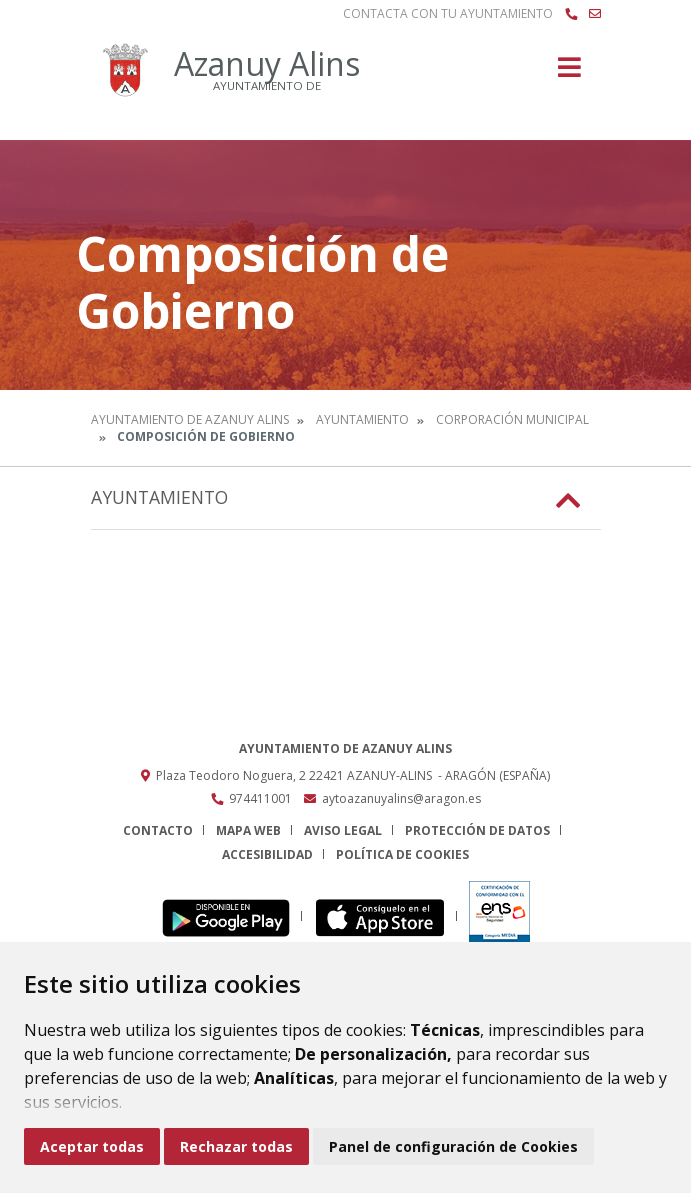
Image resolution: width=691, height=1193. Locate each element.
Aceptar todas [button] (92, 1146)
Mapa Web (248, 830)
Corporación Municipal (512, 419)
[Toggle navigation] (569, 73)
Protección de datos (477, 830)
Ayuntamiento (362, 419)
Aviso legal (343, 830)
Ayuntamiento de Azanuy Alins (190, 419)
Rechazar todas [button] (236, 1146)
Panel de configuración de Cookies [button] (453, 1146)
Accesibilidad (267, 854)
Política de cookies (402, 854)
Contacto (158, 830)
